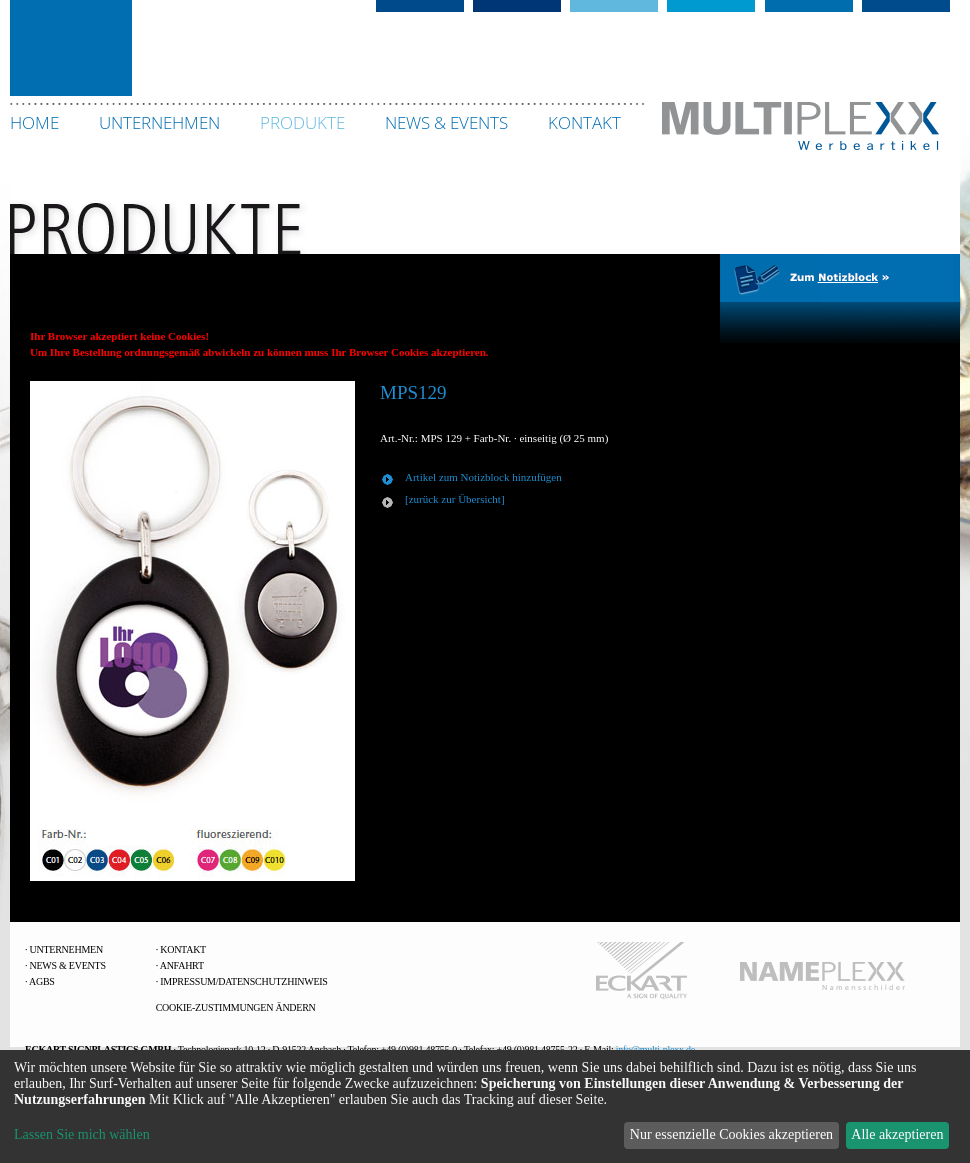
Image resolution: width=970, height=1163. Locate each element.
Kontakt (183, 949)
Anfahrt (182, 965)
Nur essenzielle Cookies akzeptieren (731, 1134)
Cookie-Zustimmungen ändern (236, 1007)
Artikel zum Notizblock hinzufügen (483, 477)
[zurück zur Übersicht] (455, 499)
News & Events (68, 965)
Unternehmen (66, 949)
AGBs (42, 981)
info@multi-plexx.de (655, 1049)
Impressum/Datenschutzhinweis (243, 981)
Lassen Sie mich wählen (82, 1134)
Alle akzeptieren (897, 1134)
